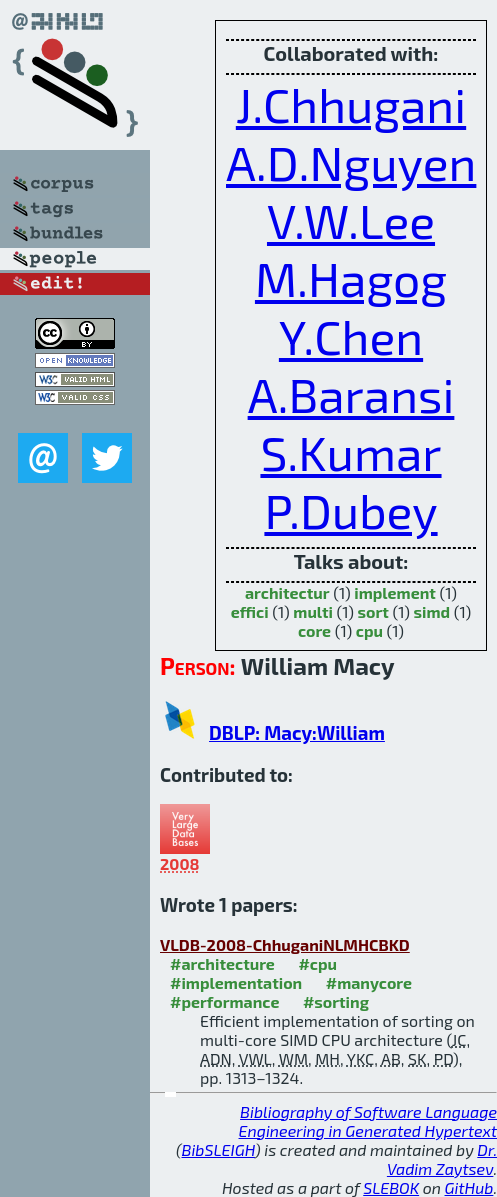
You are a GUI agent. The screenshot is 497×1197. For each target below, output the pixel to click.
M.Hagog (351, 278)
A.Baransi (351, 394)
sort (373, 611)
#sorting (336, 1001)
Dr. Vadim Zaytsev (442, 1159)
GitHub (469, 1187)
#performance (224, 1001)
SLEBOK (391, 1187)
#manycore (369, 982)
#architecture (222, 963)
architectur (287, 592)
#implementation (236, 982)
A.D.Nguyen (351, 162)
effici (250, 611)
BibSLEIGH (218, 1149)
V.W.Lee (351, 220)
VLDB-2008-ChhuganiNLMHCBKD (285, 944)
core (314, 630)
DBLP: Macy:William (297, 732)
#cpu (317, 963)
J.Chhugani (351, 104)
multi (313, 611)
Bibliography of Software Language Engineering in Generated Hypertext (368, 1121)
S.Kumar (350, 452)
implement (395, 592)
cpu (369, 630)
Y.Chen (351, 336)
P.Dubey (350, 510)
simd (432, 611)
